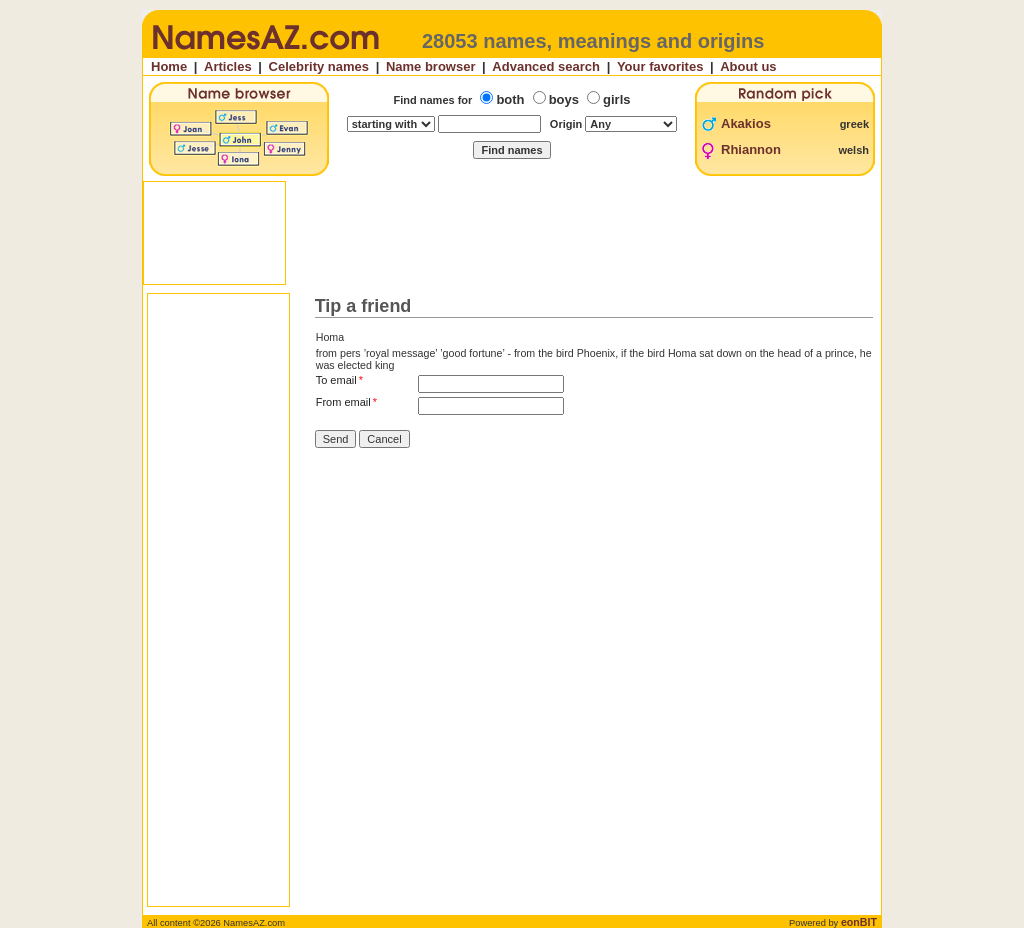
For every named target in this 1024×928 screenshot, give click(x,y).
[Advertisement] (514, 233)
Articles (228, 66)
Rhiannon (751, 149)
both (510, 99)
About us (748, 66)
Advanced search (546, 66)
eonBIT (859, 922)
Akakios (746, 123)
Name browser (431, 66)
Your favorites (660, 66)
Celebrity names (319, 66)
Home (169, 66)
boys (564, 99)
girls (616, 99)
